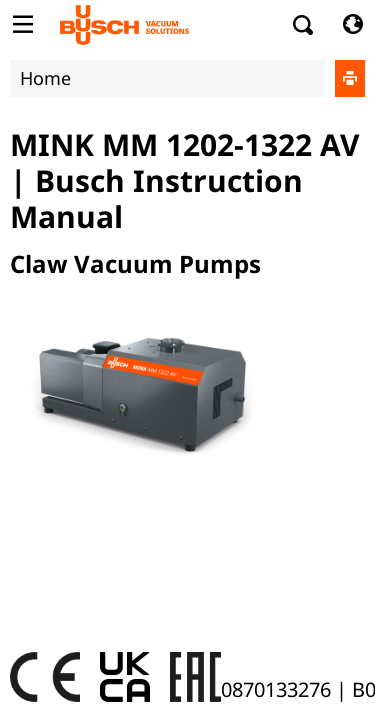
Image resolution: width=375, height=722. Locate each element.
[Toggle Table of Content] (22, 25)
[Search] (303, 25)
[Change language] (352, 25)
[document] (187, 383)
